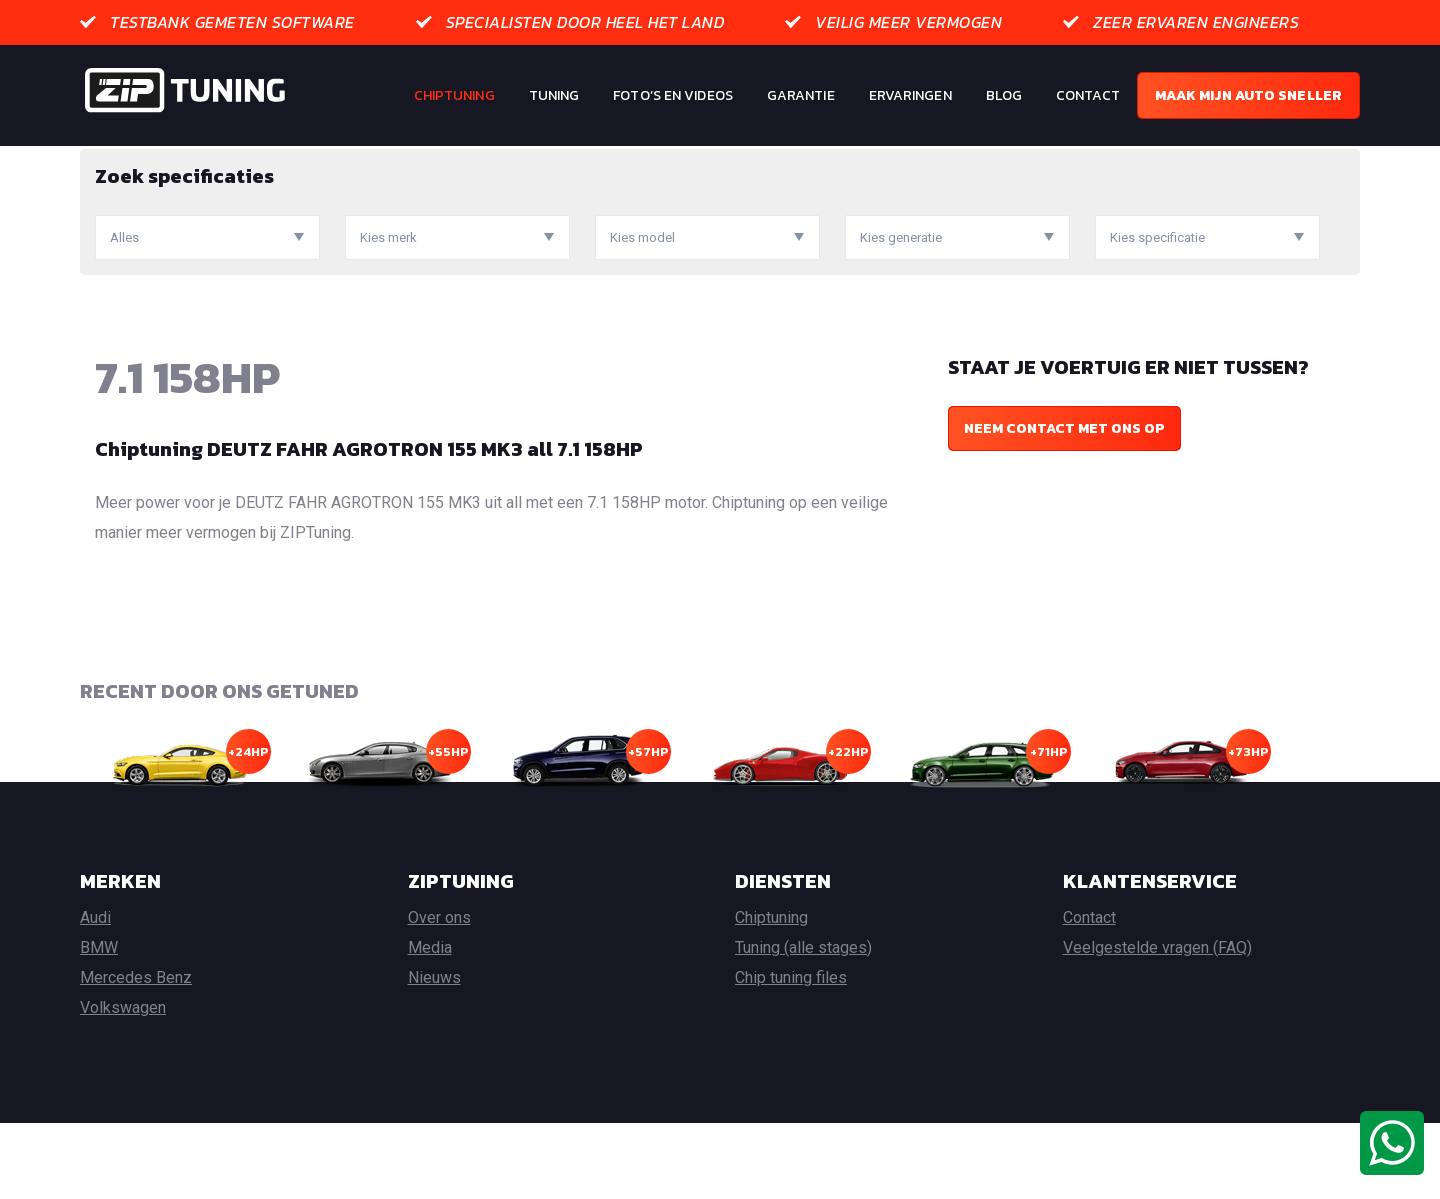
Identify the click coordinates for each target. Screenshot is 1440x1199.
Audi (95, 993)
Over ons (439, 993)
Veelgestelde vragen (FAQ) (1157, 1023)
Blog (1004, 95)
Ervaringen (910, 95)
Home (99, 160)
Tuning (554, 95)
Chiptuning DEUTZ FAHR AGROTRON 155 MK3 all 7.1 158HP (369, 525)
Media (430, 1023)
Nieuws (434, 1053)
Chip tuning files (791, 1053)
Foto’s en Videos (673, 95)
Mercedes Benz (136, 1053)
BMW (99, 1023)
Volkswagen (123, 1083)
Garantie (801, 95)
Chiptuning (454, 95)
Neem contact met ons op (1064, 504)
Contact (1088, 95)
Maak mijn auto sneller (1248, 95)
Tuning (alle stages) (803, 1023)
